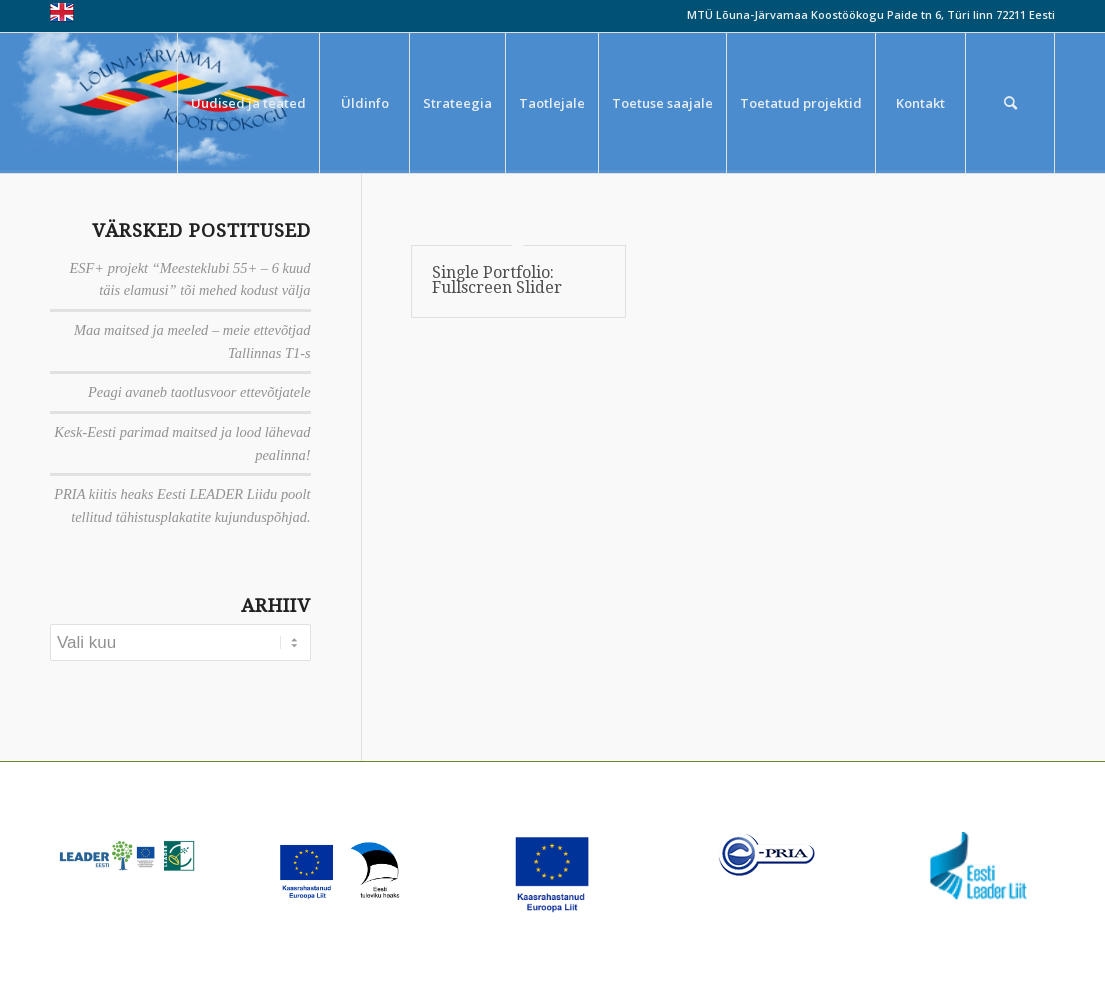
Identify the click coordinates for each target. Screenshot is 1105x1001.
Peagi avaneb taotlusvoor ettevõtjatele (199, 392)
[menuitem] (248, 103)
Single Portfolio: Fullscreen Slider (497, 280)
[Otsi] (1010, 103)
